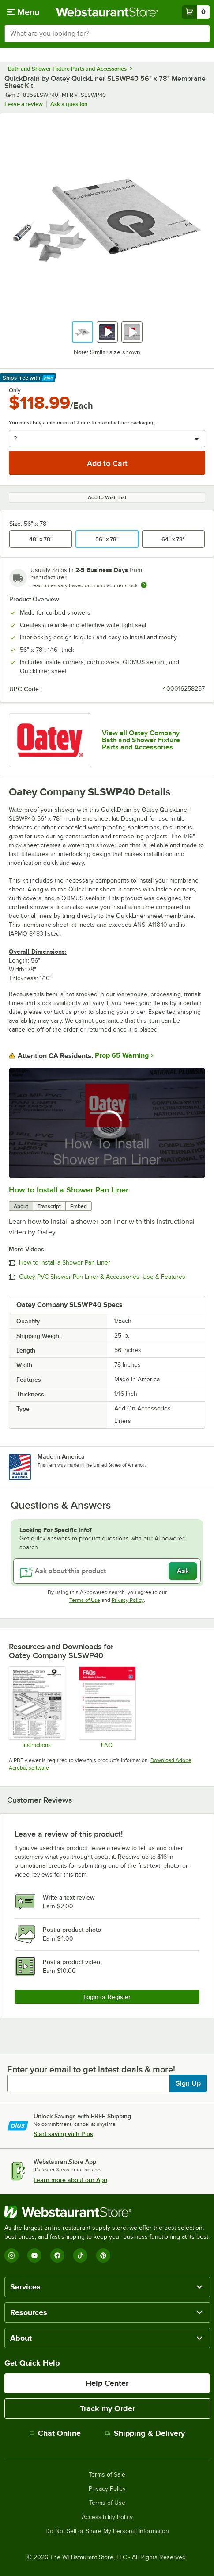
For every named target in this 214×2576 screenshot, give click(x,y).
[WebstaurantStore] (107, 2212)
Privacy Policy (128, 1600)
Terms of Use (84, 1600)
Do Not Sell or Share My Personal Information (107, 2531)
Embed (78, 1206)
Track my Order (107, 2408)
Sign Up (188, 2083)
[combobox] (107, 33)
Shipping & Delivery (145, 2433)
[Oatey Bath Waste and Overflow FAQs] (107, 1707)
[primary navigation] (23, 12)
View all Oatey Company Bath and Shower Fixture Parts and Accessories (141, 740)
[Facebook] (57, 2255)
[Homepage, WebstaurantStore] (107, 12)
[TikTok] (80, 2255)
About (21, 1206)
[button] (82, 332)
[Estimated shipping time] (144, 585)
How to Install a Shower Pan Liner (68, 1189)
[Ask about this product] (107, 1571)
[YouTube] (34, 2255)
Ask (183, 1571)
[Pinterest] (103, 2255)
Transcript (49, 1206)
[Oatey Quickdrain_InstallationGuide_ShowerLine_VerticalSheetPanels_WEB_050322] (36, 1707)
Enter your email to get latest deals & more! (91, 2069)
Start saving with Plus (63, 2133)
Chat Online (55, 2433)
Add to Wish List (107, 497)
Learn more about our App (70, 2179)
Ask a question (68, 104)
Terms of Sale (107, 2475)
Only (15, 390)
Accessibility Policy (107, 2517)
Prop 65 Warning (122, 1055)
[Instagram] (11, 2255)
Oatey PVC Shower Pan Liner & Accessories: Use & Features (102, 1277)
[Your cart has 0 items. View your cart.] (196, 12)
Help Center (107, 2383)
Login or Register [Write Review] (107, 1996)
